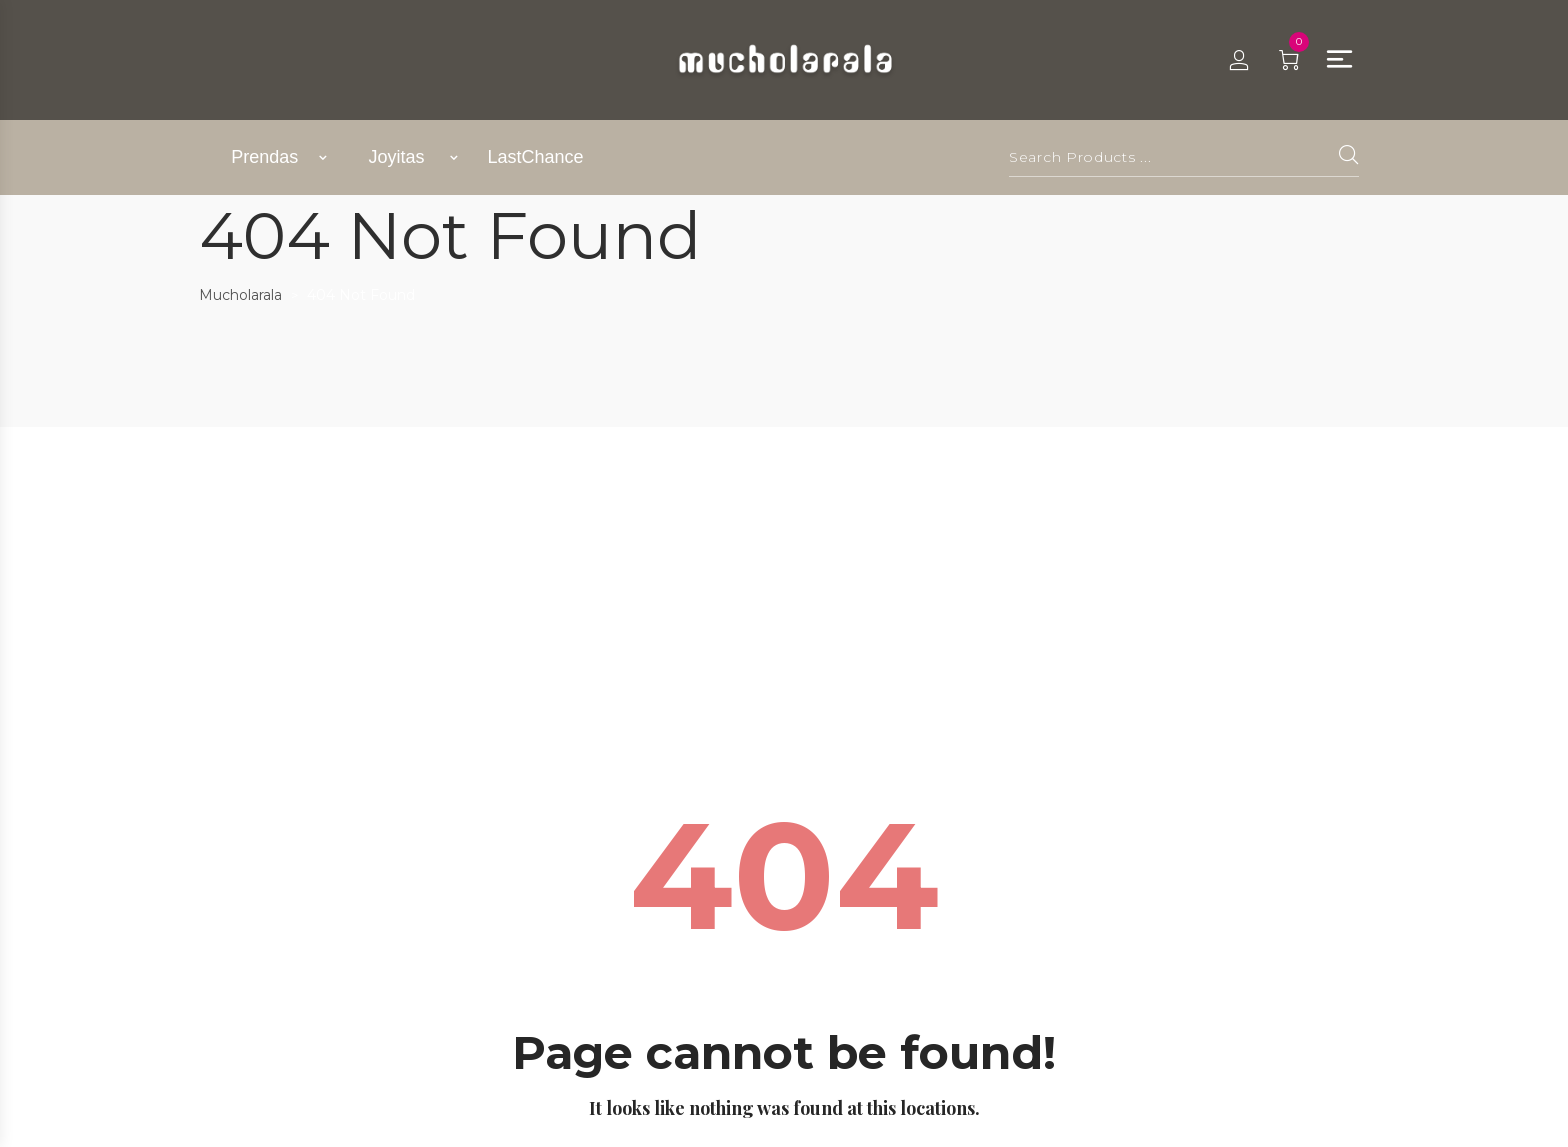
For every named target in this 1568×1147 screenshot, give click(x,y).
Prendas (264, 157)
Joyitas (397, 157)
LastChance (535, 157)
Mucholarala (240, 295)
